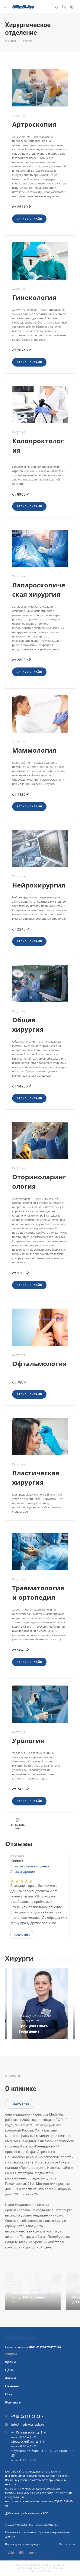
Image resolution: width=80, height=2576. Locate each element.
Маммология (34, 750)
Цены (10, 2396)
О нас (9, 2420)
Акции (10, 2404)
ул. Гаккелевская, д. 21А (28, 2459)
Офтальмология (39, 1363)
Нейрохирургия (38, 885)
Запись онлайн (29, 219)
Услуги (11, 2380)
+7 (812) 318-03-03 (25, 2443)
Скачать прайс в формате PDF (26, 2539)
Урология (28, 1740)
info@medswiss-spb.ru (27, 2451)
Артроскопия (34, 124)
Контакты (13, 2428)
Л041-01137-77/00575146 (45, 2373)
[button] (8, 1959)
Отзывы (12, 2412)
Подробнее (19, 2104)
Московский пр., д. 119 (28, 2468)
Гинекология (34, 297)
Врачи (10, 2388)
